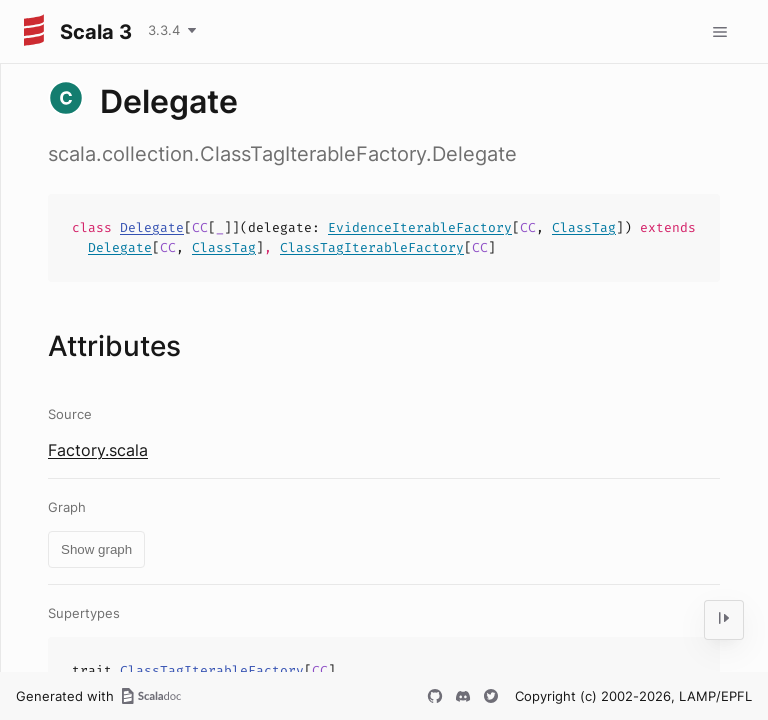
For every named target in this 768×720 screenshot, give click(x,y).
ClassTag (584, 227)
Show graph (96, 549)
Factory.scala (98, 450)
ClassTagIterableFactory (372, 247)
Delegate (152, 227)
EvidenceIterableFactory (420, 227)
